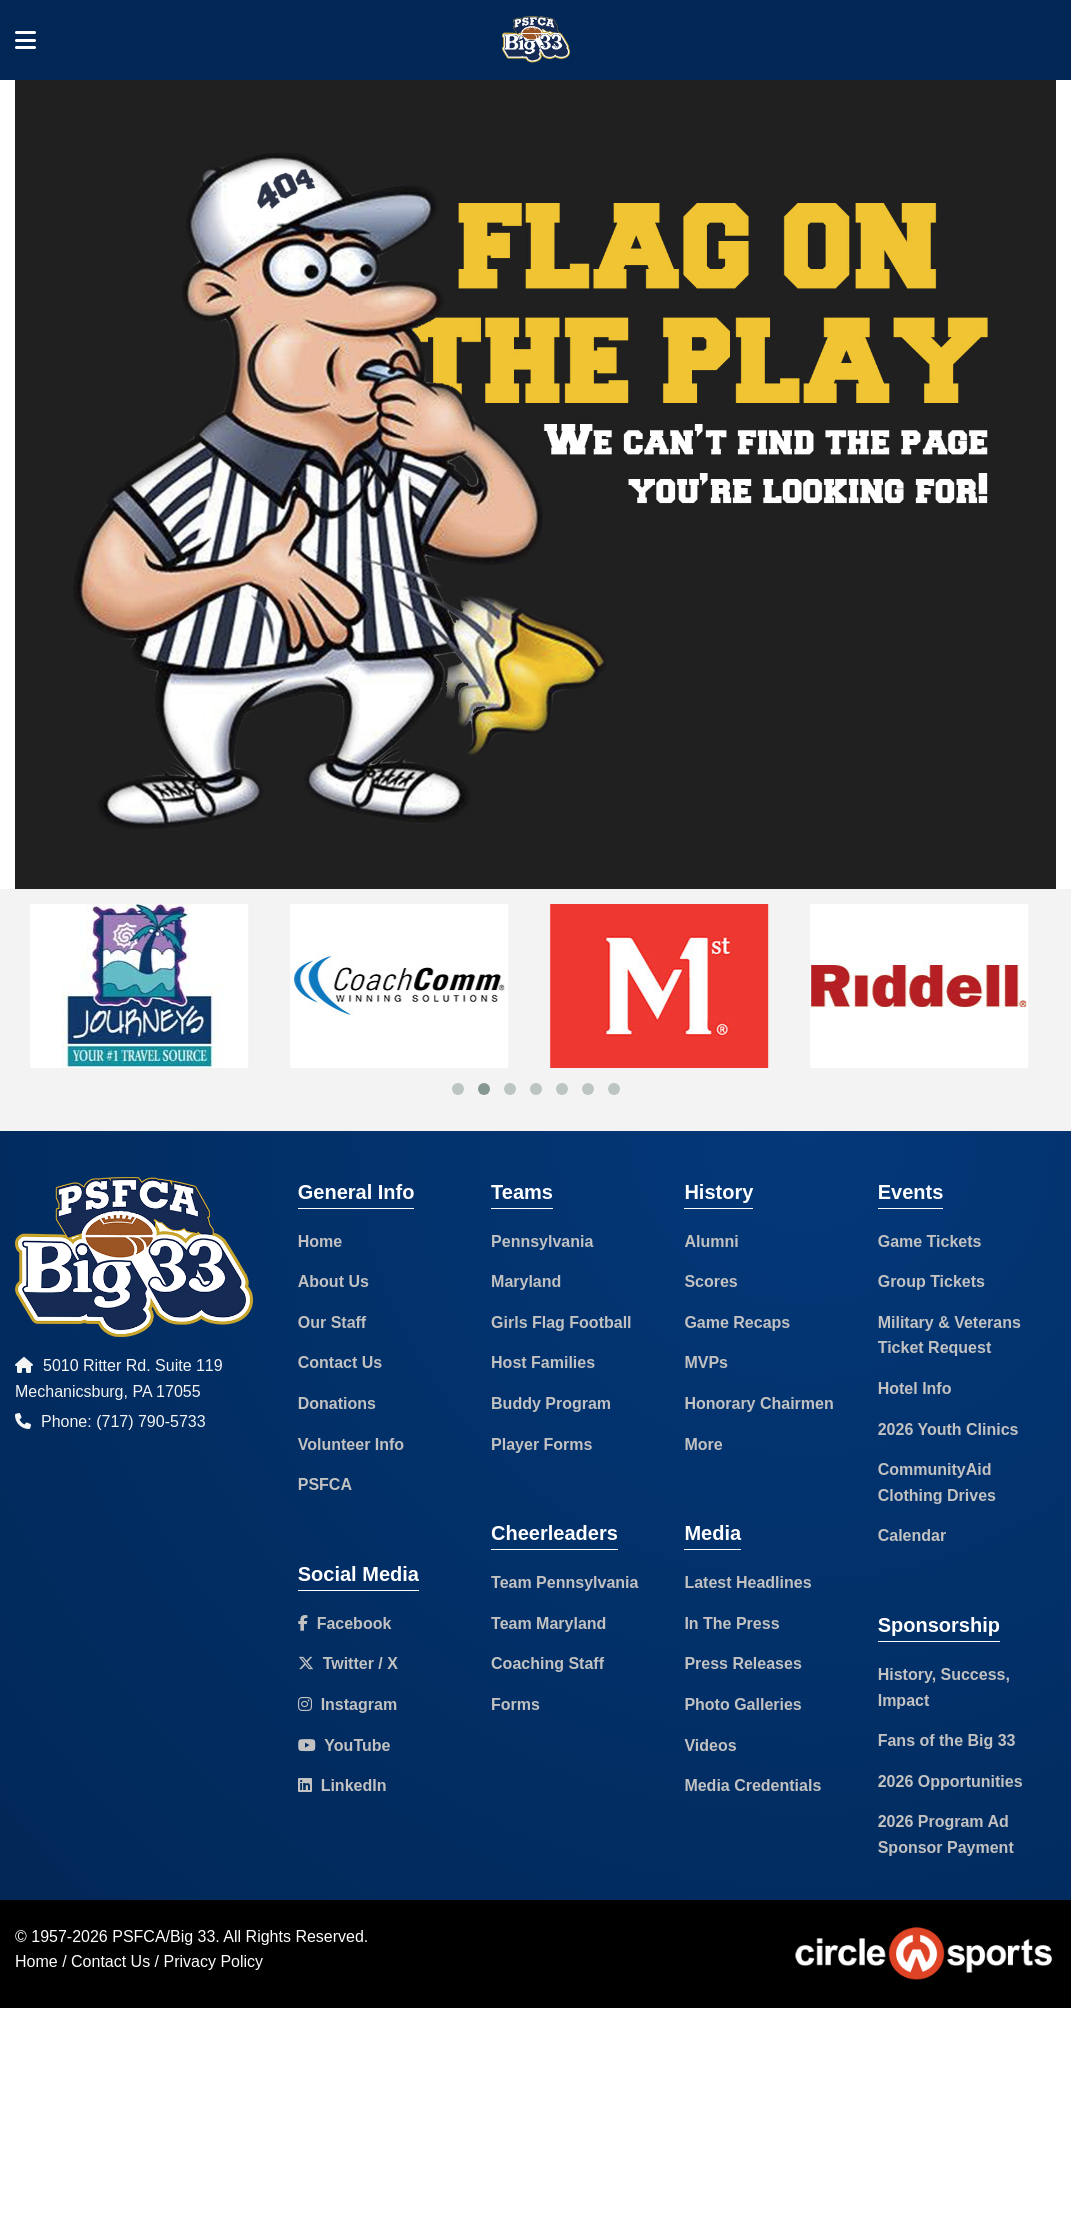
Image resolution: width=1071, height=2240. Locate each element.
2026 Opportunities (950, 1781)
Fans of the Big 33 (947, 1740)
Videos (710, 1745)
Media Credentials (752, 1785)
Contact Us (340, 1362)
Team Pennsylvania (564, 1582)
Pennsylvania (542, 1241)
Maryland (526, 1281)
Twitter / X (348, 1663)
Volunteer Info (351, 1444)
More (703, 1444)
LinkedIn (342, 1785)
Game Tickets (930, 1241)
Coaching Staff (547, 1663)
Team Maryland (548, 1623)
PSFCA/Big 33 (163, 1936)
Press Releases (742, 1663)
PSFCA (325, 1484)
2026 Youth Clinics (948, 1429)
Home (320, 1241)
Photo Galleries (742, 1704)
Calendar (912, 1535)
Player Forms (541, 1444)
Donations (337, 1403)
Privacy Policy (214, 1961)
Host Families (543, 1362)
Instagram (347, 1704)
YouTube (344, 1745)
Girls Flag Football (561, 1322)
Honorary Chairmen (758, 1403)
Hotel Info (915, 1388)
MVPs (706, 1362)
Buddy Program (551, 1403)
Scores (710, 1281)
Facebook (345, 1623)
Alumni (711, 1241)
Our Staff (332, 1322)
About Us (333, 1281)
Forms (515, 1704)
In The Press (731, 1623)
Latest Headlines (747, 1582)
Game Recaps (737, 1322)
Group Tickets (931, 1281)
